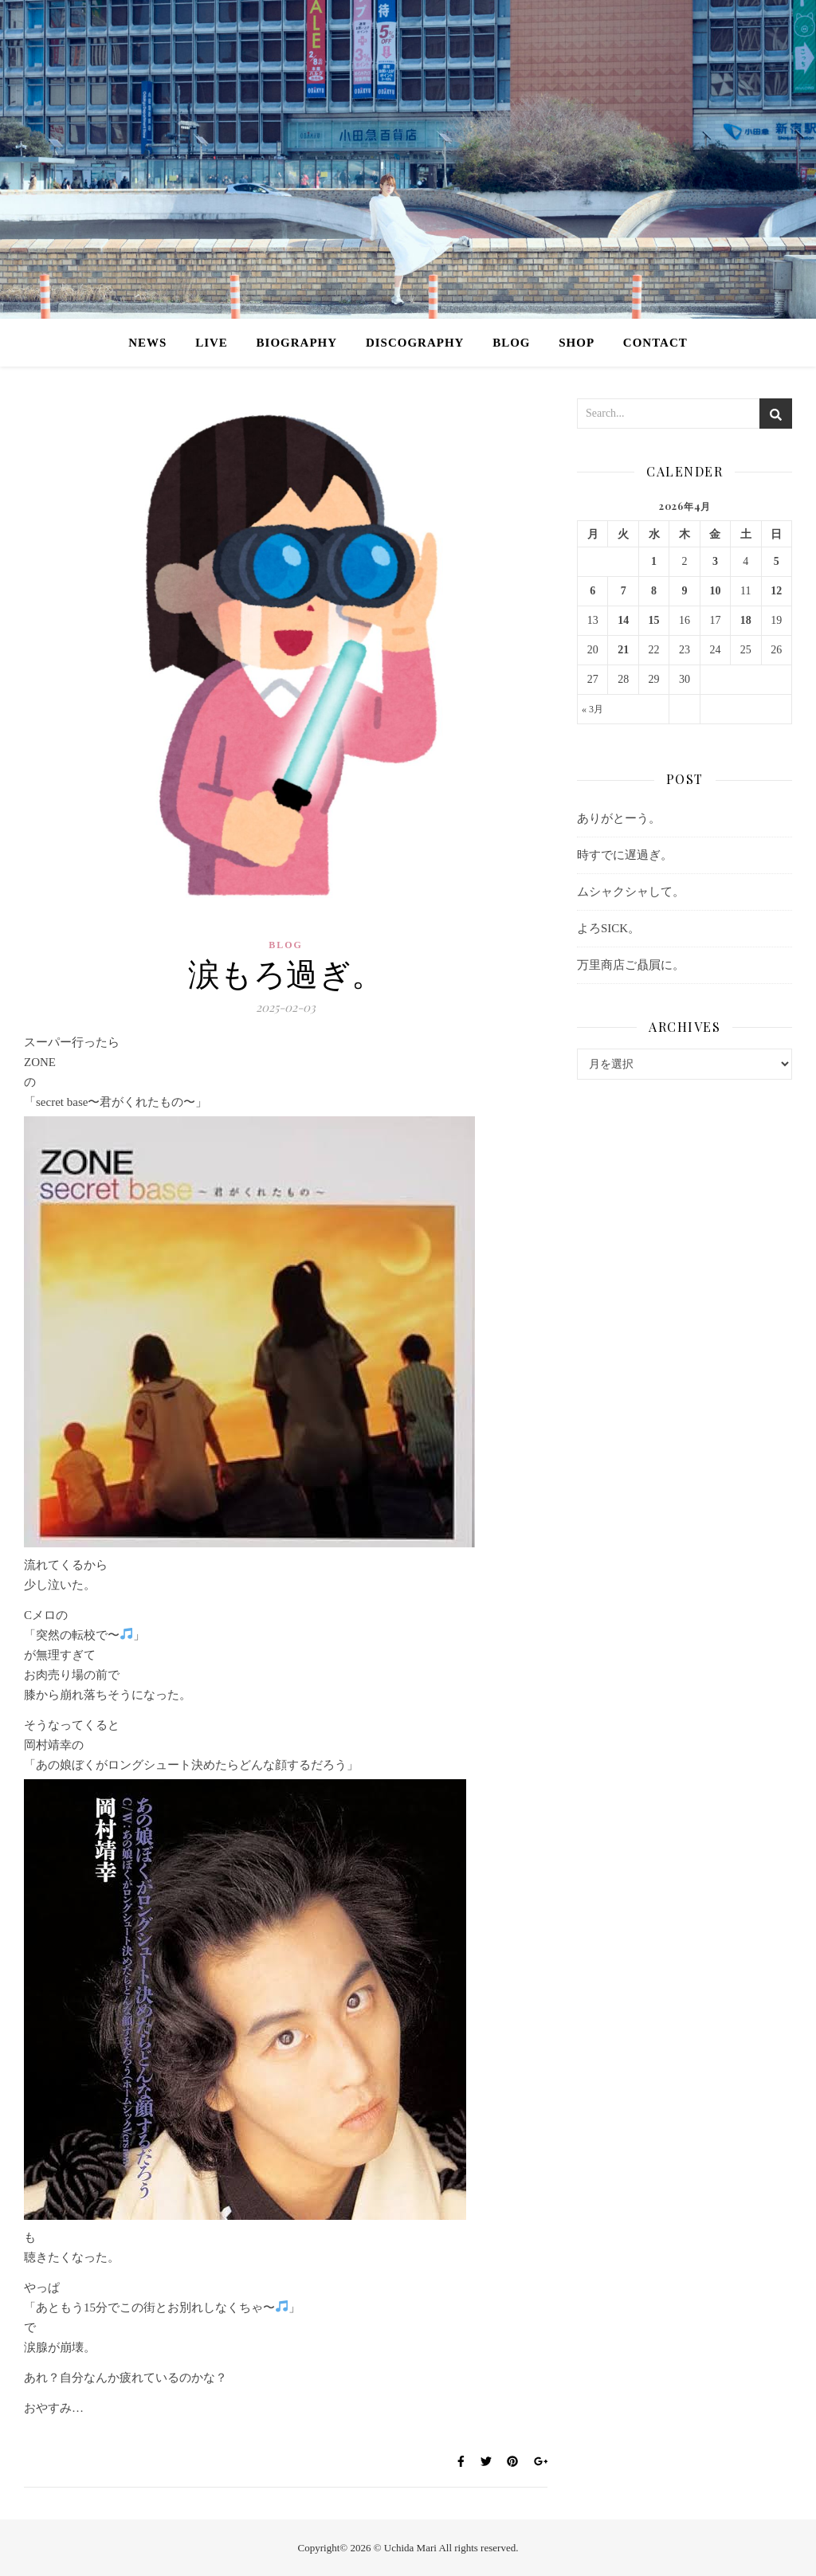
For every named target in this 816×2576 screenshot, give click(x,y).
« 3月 (592, 709)
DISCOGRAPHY (415, 342)
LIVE (211, 342)
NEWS (147, 342)
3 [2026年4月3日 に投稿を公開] (715, 561)
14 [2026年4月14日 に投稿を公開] (623, 620)
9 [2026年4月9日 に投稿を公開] (684, 591)
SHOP (576, 342)
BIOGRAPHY (297, 342)
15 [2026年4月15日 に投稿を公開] (654, 620)
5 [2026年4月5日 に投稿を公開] (776, 561)
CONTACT (655, 342)
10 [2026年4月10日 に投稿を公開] (714, 591)
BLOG (511, 342)
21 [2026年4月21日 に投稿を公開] (623, 650)
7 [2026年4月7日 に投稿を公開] (623, 591)
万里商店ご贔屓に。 (631, 965)
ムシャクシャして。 (631, 891)
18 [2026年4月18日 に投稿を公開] (745, 620)
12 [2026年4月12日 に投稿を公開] (776, 591)
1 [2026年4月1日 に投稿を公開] (654, 561)
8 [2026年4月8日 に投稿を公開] (654, 591)
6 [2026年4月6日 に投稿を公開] (592, 591)
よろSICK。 (608, 928)
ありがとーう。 (619, 818)
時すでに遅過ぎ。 (625, 855)
